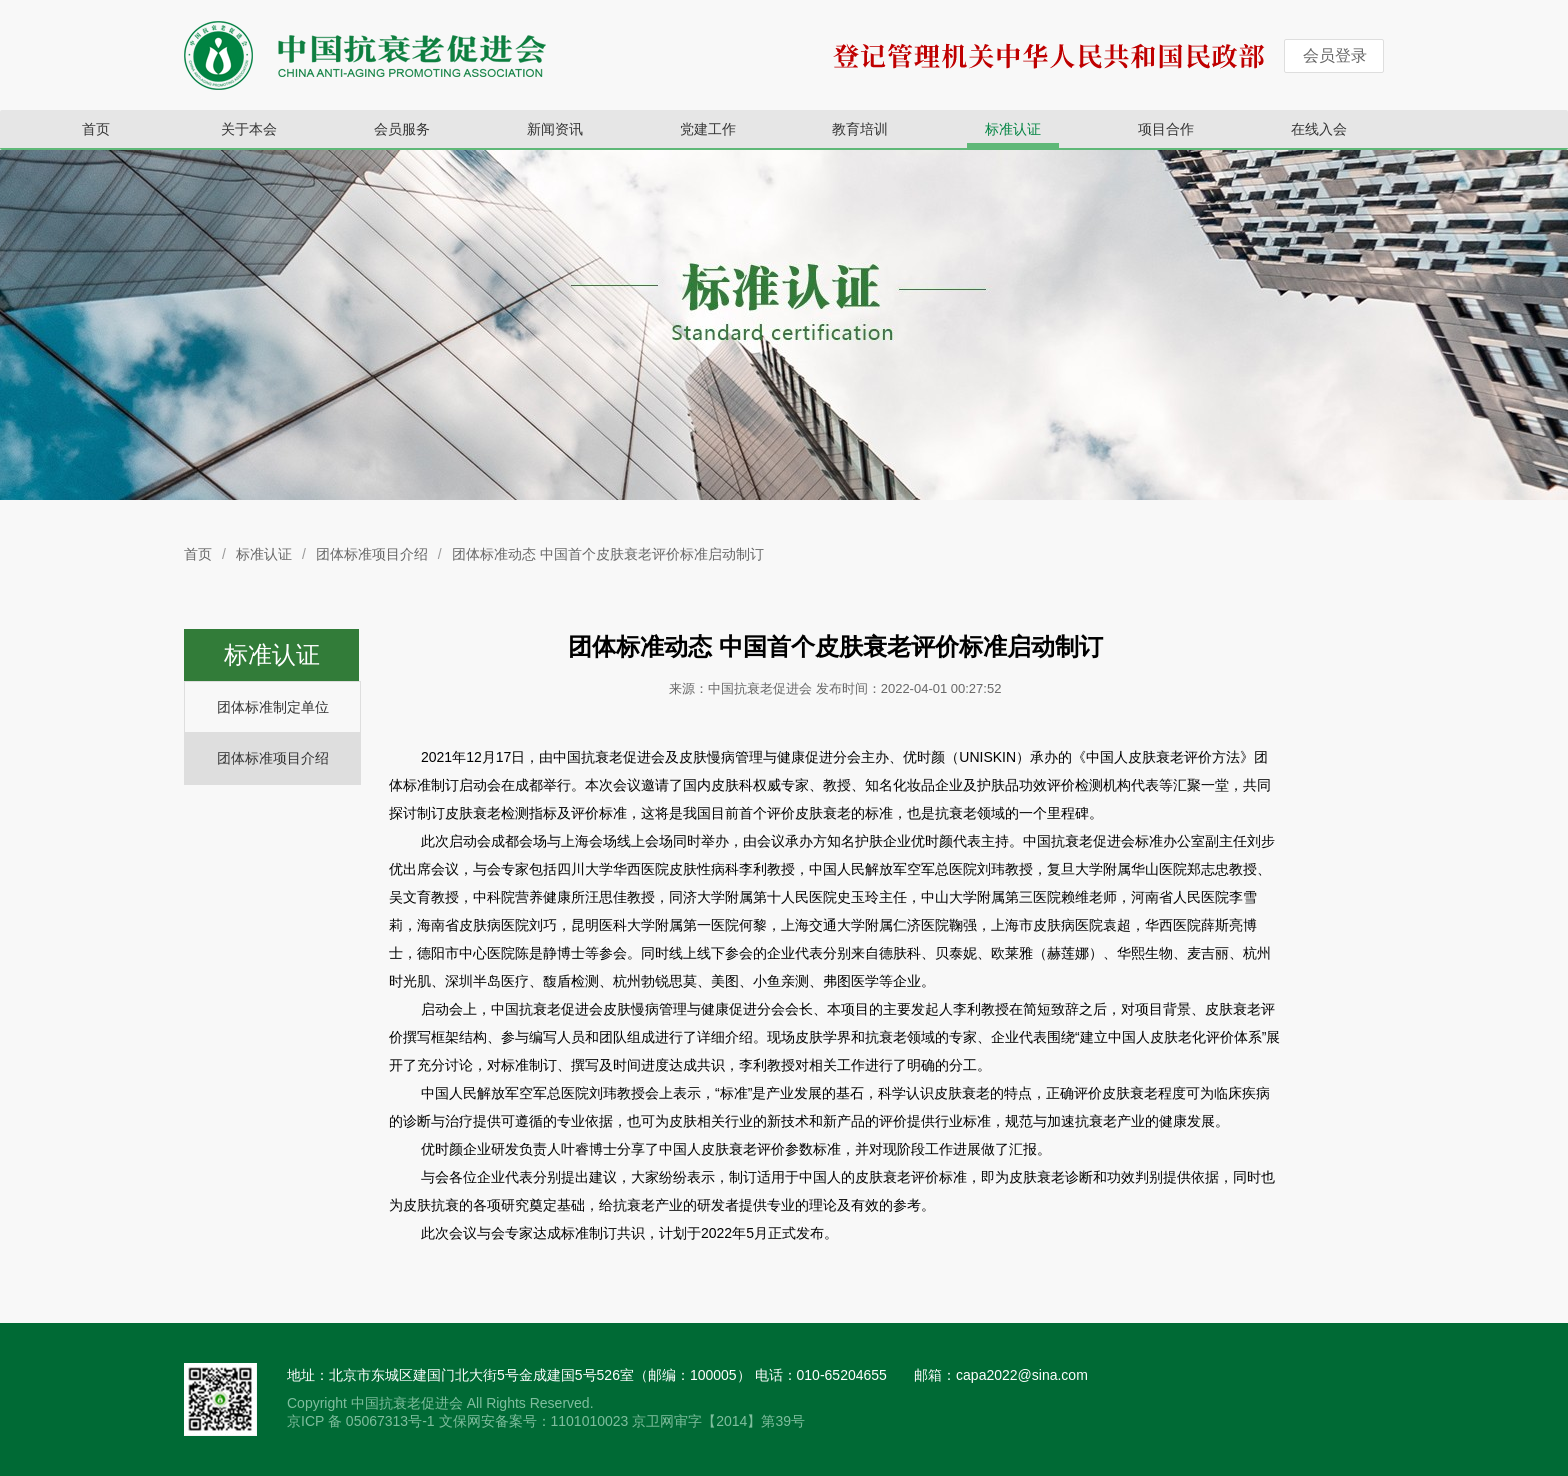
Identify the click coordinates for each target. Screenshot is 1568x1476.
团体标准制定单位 (273, 707)
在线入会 (1319, 129)
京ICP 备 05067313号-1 (363, 1421)
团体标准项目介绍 (372, 554)
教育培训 (860, 129)
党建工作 (708, 129)
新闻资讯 (555, 129)
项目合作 (1166, 129)
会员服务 (402, 129)
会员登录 (1335, 55)
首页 (96, 129)
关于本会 (249, 129)
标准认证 (1013, 129)
